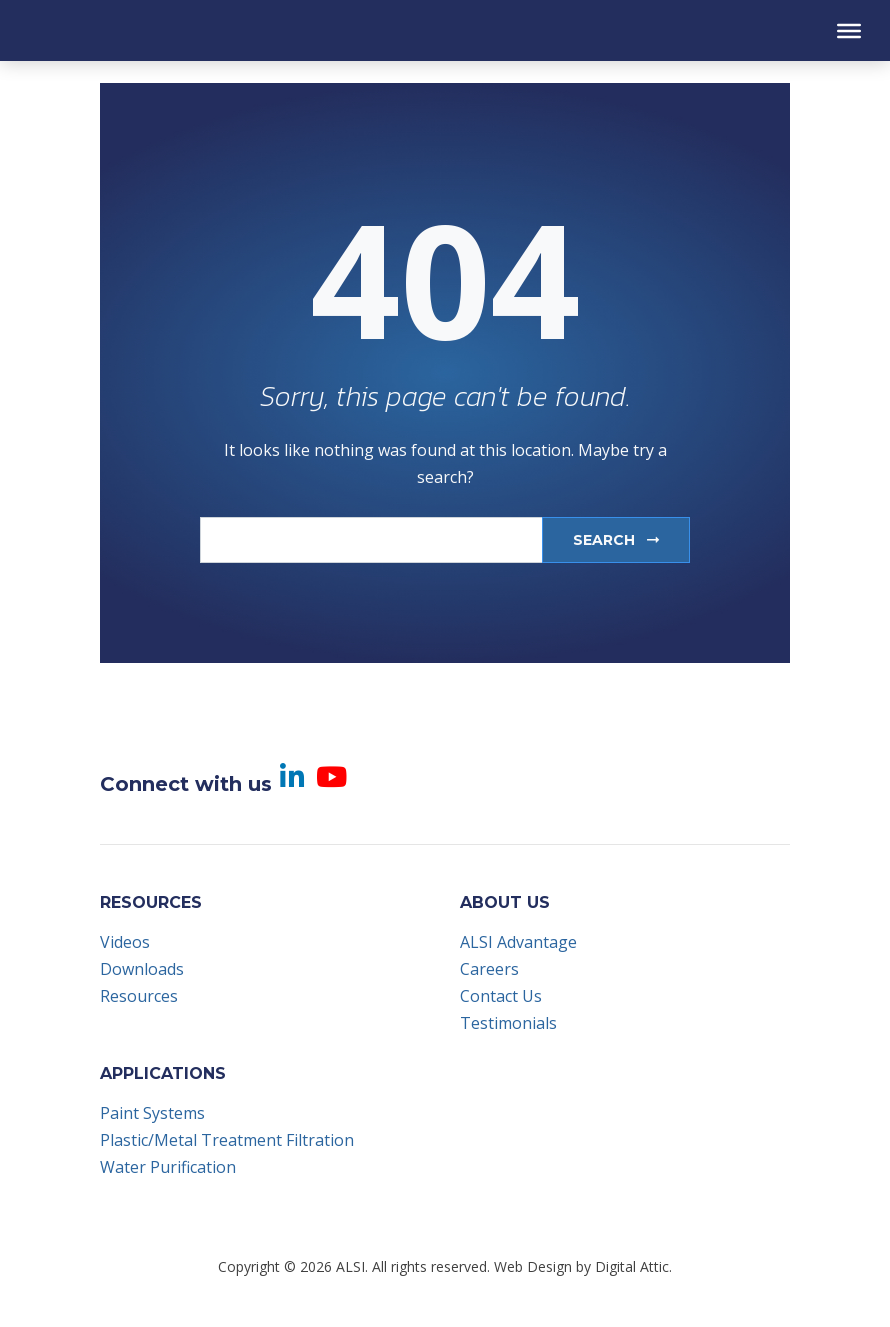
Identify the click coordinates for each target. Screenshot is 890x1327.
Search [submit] (616, 540)
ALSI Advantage (518, 942)
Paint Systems (152, 1113)
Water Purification (168, 1167)
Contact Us (501, 996)
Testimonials (508, 1023)
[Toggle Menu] (849, 30)
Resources (139, 996)
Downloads (142, 969)
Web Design (533, 1266)
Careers (489, 969)
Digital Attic (632, 1266)
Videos (125, 942)
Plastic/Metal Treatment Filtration (227, 1140)
